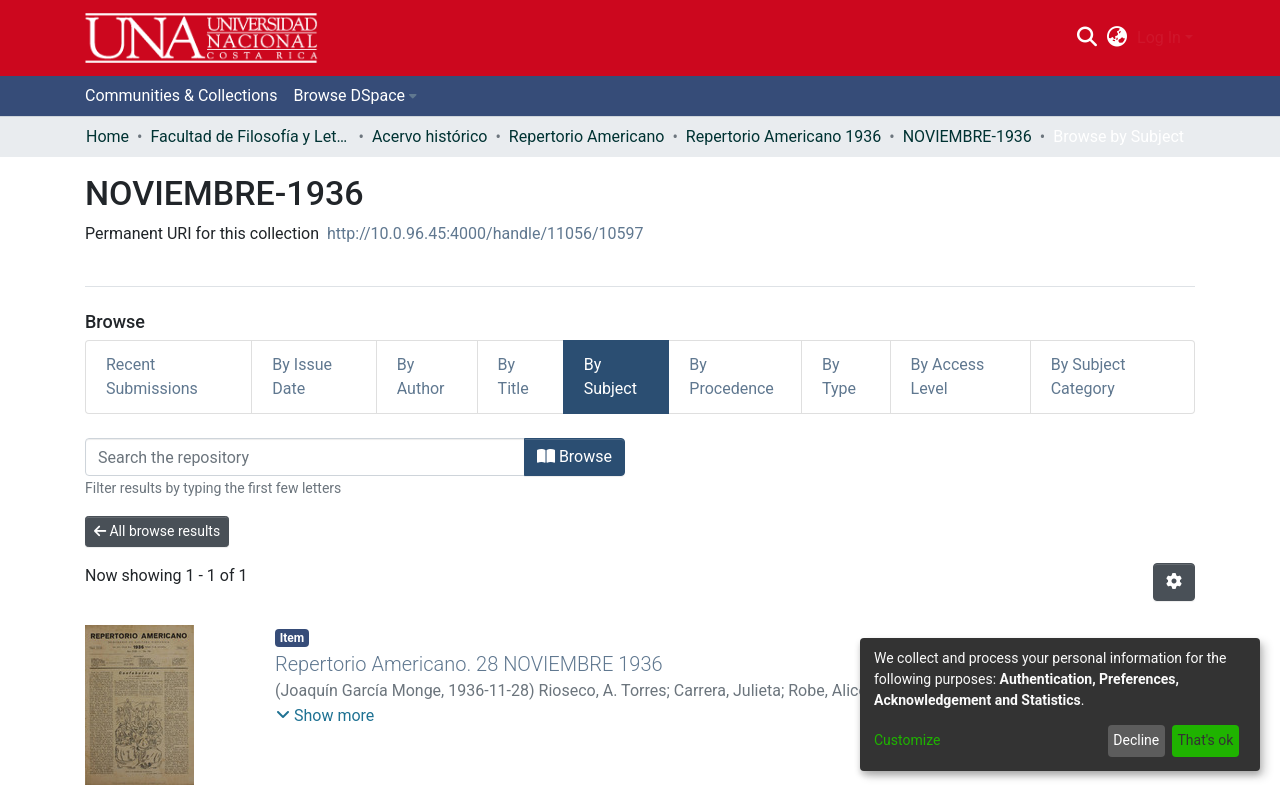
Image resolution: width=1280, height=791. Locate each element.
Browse (574, 456)
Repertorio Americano (587, 136)
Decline (1136, 740)
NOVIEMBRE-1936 (967, 136)
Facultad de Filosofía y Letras (250, 136)
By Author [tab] (421, 376)
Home (107, 136)
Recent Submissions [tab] (152, 376)
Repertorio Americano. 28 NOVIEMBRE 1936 (469, 664)
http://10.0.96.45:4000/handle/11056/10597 (485, 233)
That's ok (1205, 740)
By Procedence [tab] (731, 376)
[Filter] (305, 457)
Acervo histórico (430, 136)
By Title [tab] (513, 376)
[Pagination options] (1174, 582)
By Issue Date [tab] (302, 376)
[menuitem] (1117, 38)
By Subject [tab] (610, 376)
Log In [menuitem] (1159, 37)
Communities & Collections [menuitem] (181, 95)
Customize (907, 740)
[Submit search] (1086, 38)
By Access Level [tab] (948, 376)
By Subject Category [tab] (1088, 376)
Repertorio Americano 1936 (783, 136)
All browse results (157, 531)
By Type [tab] (839, 376)
